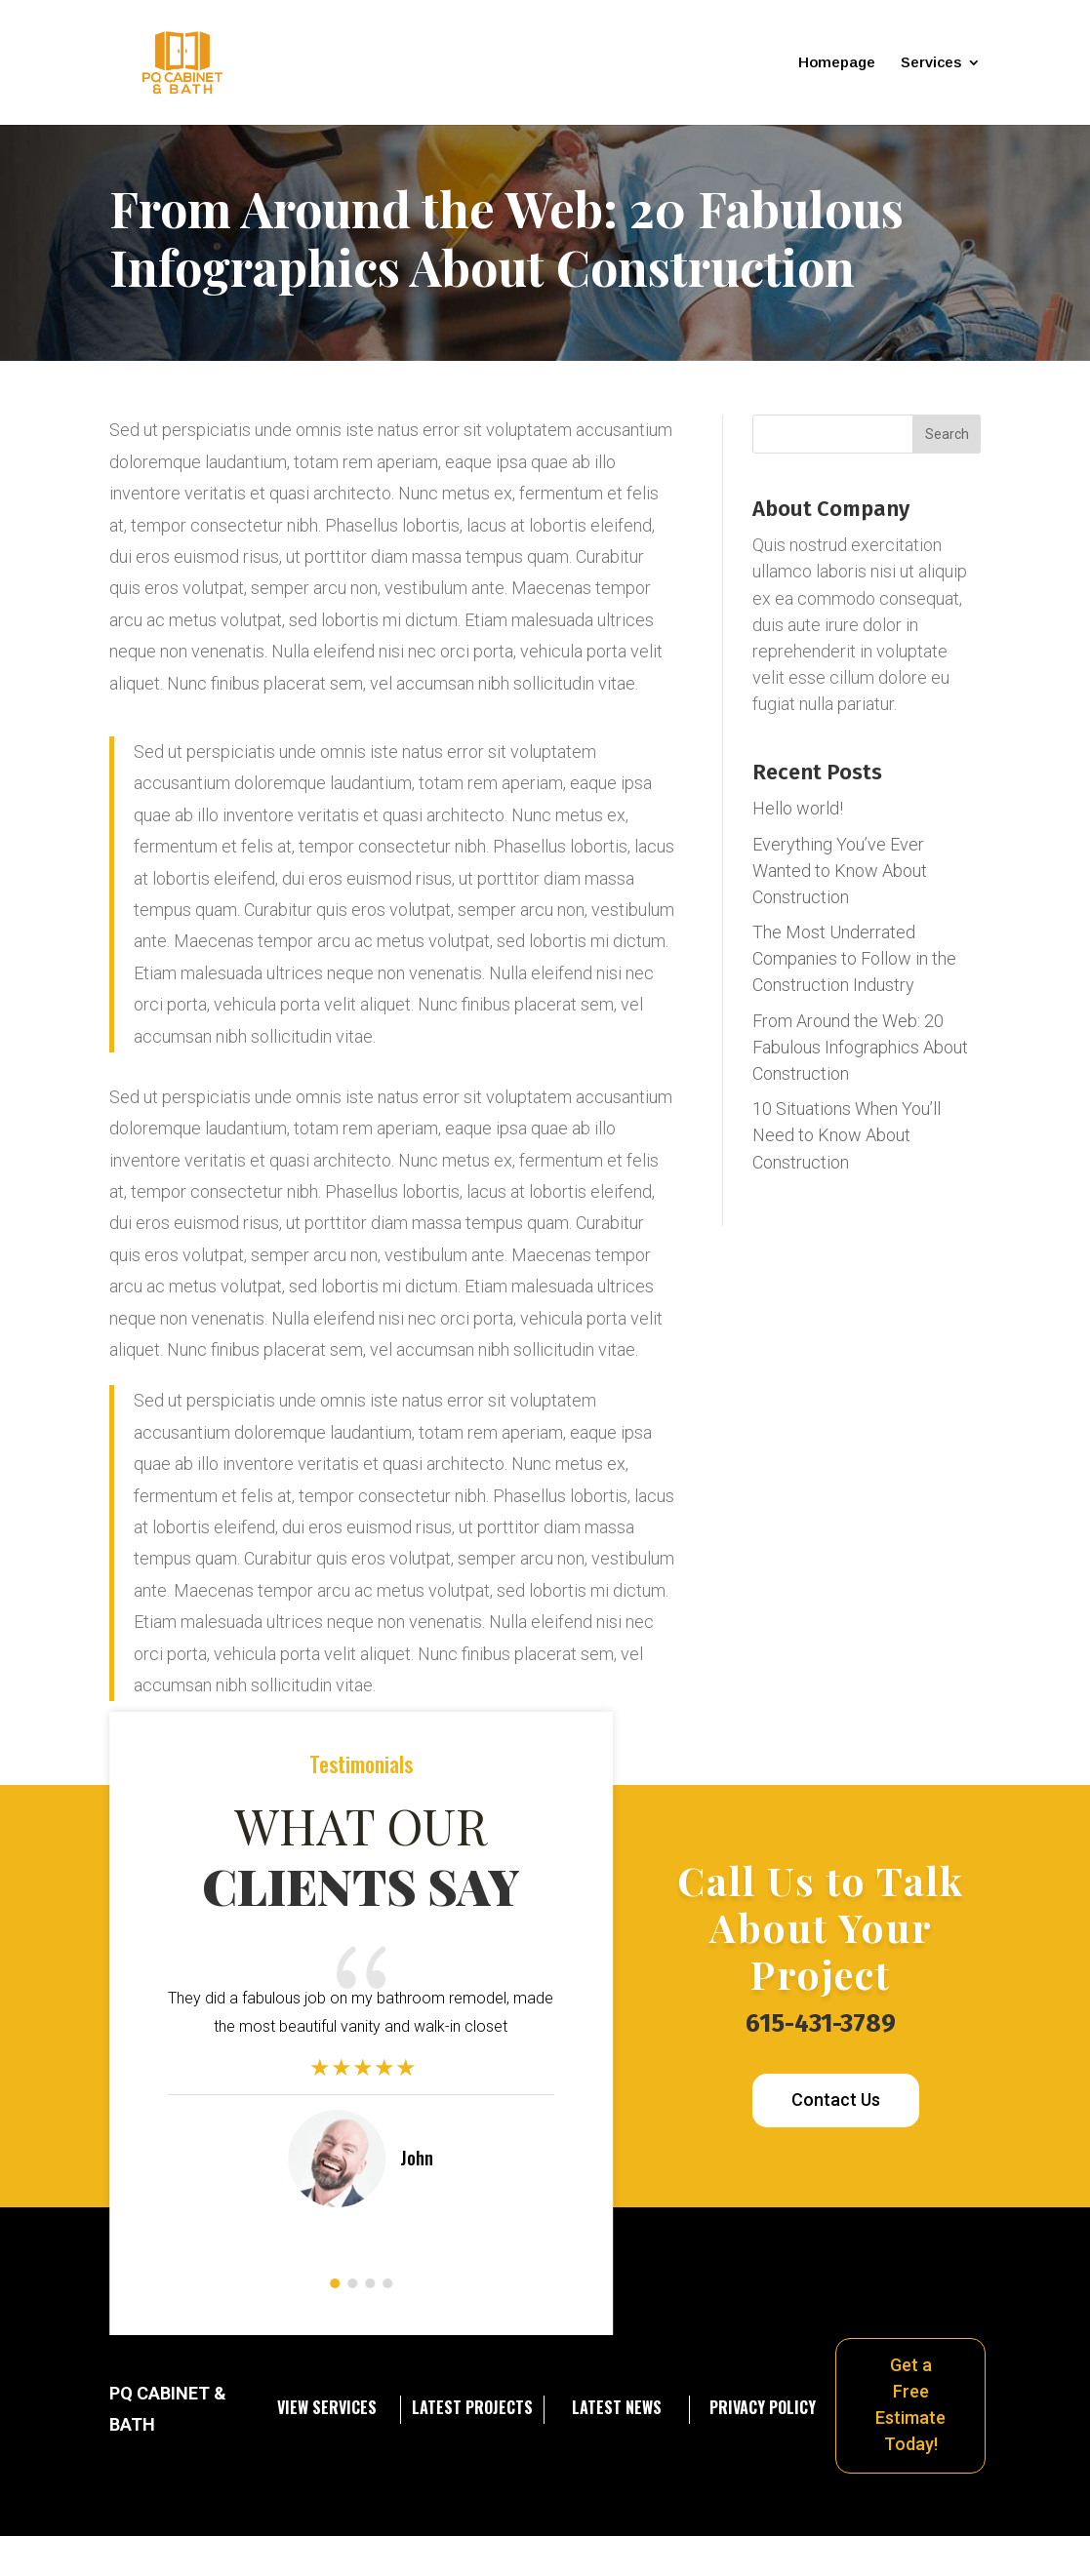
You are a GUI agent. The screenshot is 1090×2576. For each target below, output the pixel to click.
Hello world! (797, 808)
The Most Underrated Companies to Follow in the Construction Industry (854, 958)
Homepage (836, 63)
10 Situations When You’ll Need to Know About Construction (846, 1134)
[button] (335, 2283)
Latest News (617, 2407)
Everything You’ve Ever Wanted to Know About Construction (839, 870)
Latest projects (472, 2407)
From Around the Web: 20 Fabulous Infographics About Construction (860, 1047)
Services (931, 63)
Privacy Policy (762, 2407)
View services (327, 2407)
